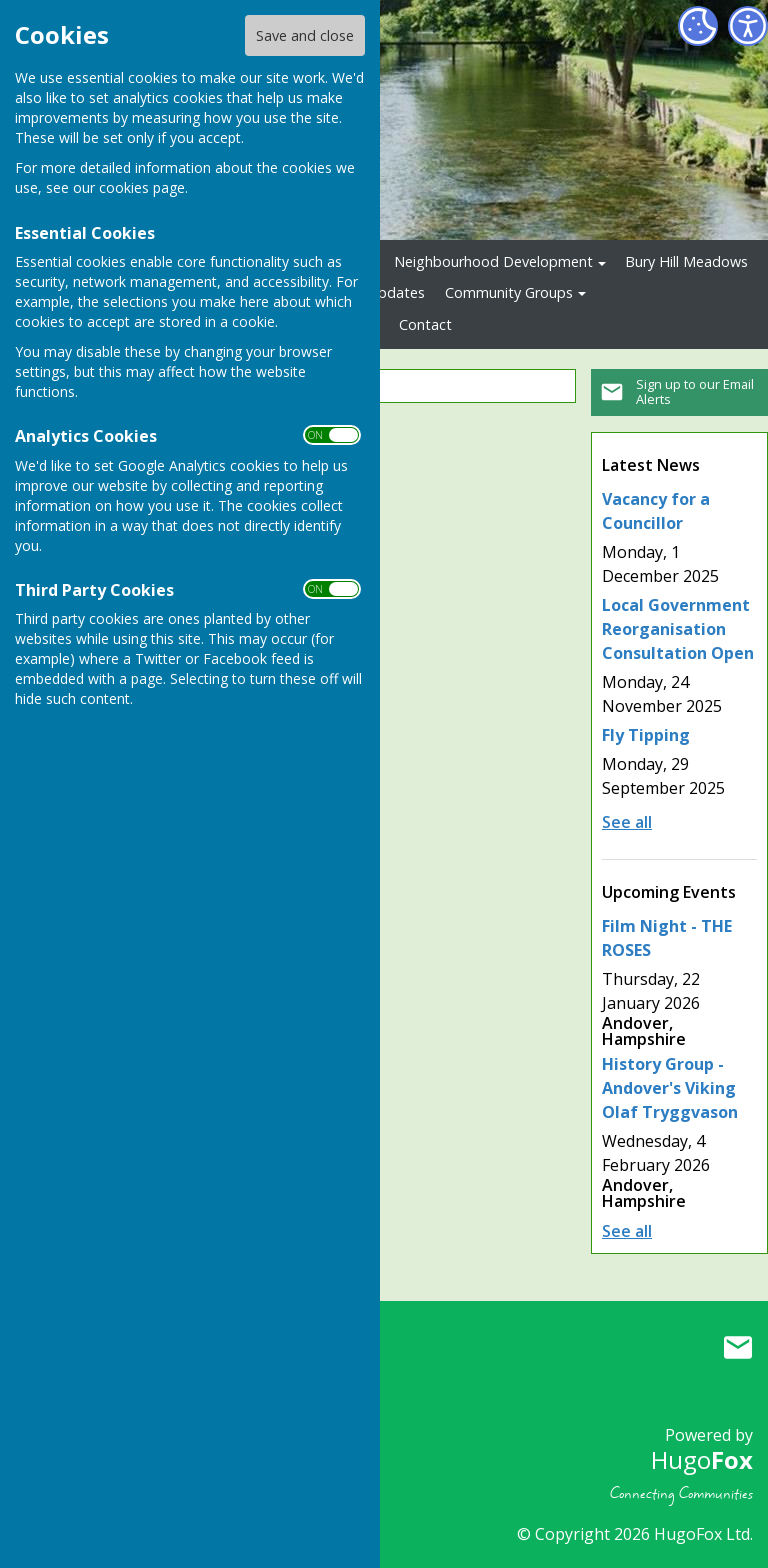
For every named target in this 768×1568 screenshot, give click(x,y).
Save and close (305, 35)
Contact (425, 324)
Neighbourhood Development (493, 261)
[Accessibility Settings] (748, 26)
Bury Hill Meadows (686, 261)
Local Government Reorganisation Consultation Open (678, 629)
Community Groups (509, 292)
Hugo (702, 1459)
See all (627, 822)
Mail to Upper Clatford (738, 1348)
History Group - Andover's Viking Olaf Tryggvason (670, 1088)
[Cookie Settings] (698, 26)
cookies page (142, 187)
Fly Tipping (646, 735)
